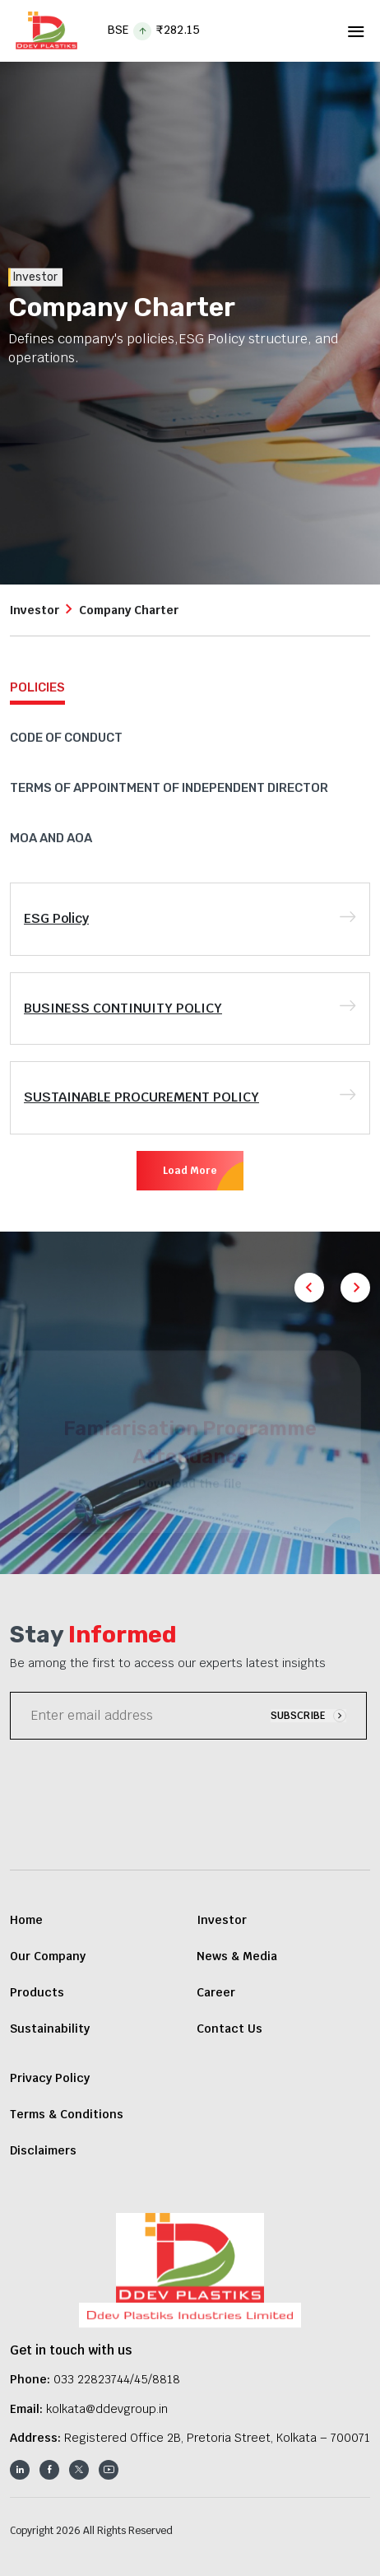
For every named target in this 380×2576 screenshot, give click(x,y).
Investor (34, 610)
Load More (190, 1170)
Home (26, 1919)
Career (216, 1992)
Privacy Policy (50, 2078)
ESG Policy (56, 918)
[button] (355, 1287)
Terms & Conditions (66, 2114)
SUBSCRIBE (308, 1715)
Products (37, 1992)
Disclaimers (43, 2150)
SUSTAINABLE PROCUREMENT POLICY (141, 1097)
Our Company (48, 1956)
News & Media (237, 1956)
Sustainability (50, 2028)
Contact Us (229, 2028)
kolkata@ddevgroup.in (107, 2408)
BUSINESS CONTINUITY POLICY (123, 1008)
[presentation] (135, 1785)
